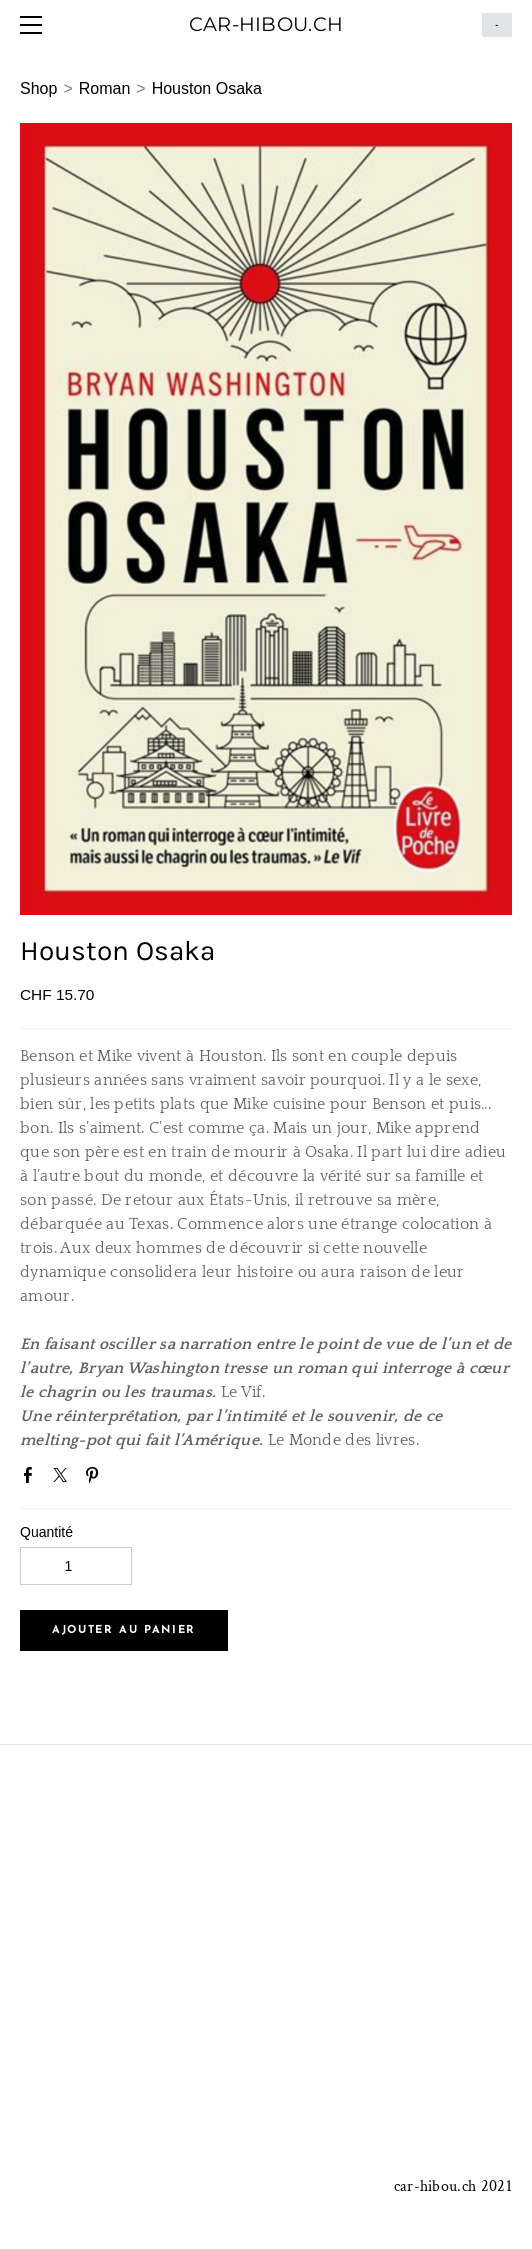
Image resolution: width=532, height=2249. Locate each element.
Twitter (64, 1479)
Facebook (32, 1479)
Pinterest (96, 1479)
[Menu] (35, 25)
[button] (124, 1630)
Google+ (129, 1481)
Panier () (497, 25)
